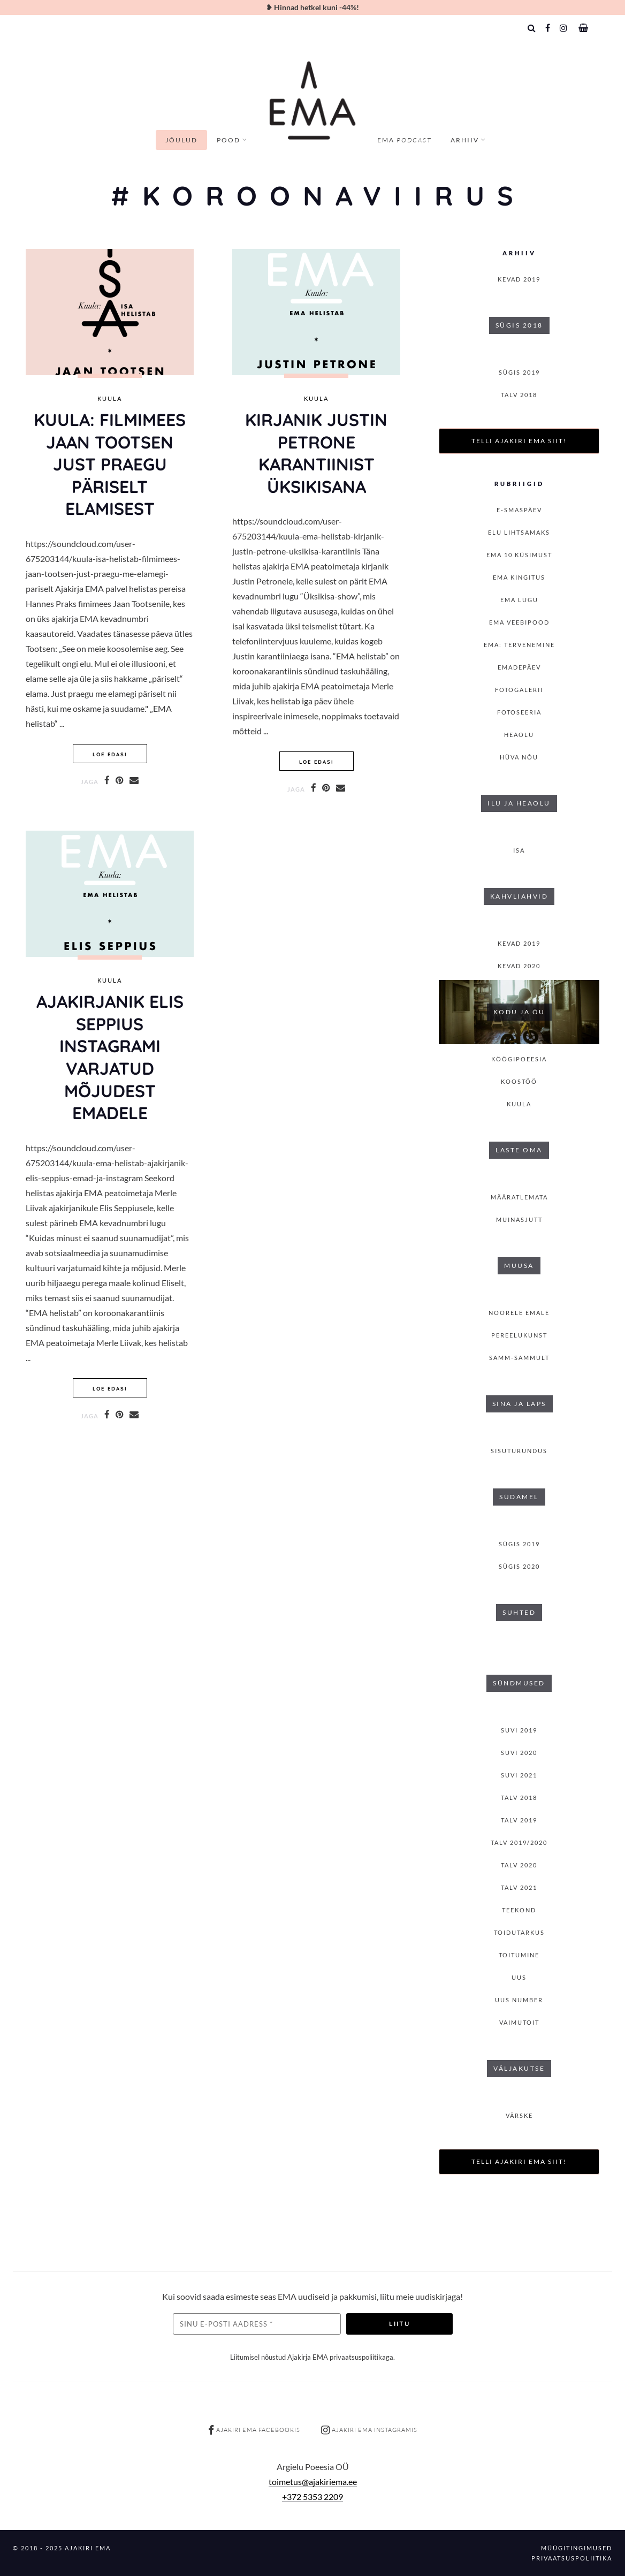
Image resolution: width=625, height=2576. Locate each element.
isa (519, 850)
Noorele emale (519, 1312)
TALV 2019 (519, 1820)
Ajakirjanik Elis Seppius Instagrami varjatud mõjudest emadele (110, 1057)
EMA (404, 140)
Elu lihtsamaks (519, 532)
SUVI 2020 (519, 1752)
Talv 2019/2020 (519, 1842)
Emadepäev (519, 667)
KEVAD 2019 (519, 279)
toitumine (519, 1954)
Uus (519, 1977)
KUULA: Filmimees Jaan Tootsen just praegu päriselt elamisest (110, 464)
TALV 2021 (519, 1887)
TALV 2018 (519, 394)
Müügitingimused (576, 2547)
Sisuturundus (519, 1450)
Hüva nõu (519, 757)
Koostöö (519, 1081)
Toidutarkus (519, 1932)
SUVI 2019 (519, 1730)
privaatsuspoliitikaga (361, 2357)
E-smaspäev (519, 509)
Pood (228, 140)
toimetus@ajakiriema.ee (313, 2481)
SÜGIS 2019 (519, 372)
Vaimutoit (519, 2022)
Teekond (519, 1909)
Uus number (519, 1999)
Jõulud (181, 140)
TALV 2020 (519, 1864)
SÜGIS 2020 (519, 1566)
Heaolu (519, 734)
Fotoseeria (519, 712)
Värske (519, 2115)
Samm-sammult (519, 1357)
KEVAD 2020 (519, 965)
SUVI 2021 (519, 1775)
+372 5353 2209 (312, 2496)
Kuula (109, 399)
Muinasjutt (519, 1219)
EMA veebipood (519, 622)
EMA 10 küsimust (519, 554)
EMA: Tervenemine (519, 644)
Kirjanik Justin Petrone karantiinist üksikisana (316, 453)
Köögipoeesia (519, 1058)
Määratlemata (519, 1197)
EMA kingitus (519, 577)
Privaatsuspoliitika (571, 2558)
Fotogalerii (519, 689)
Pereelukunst (519, 1335)
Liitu (399, 2324)
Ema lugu (519, 599)
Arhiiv (465, 140)
